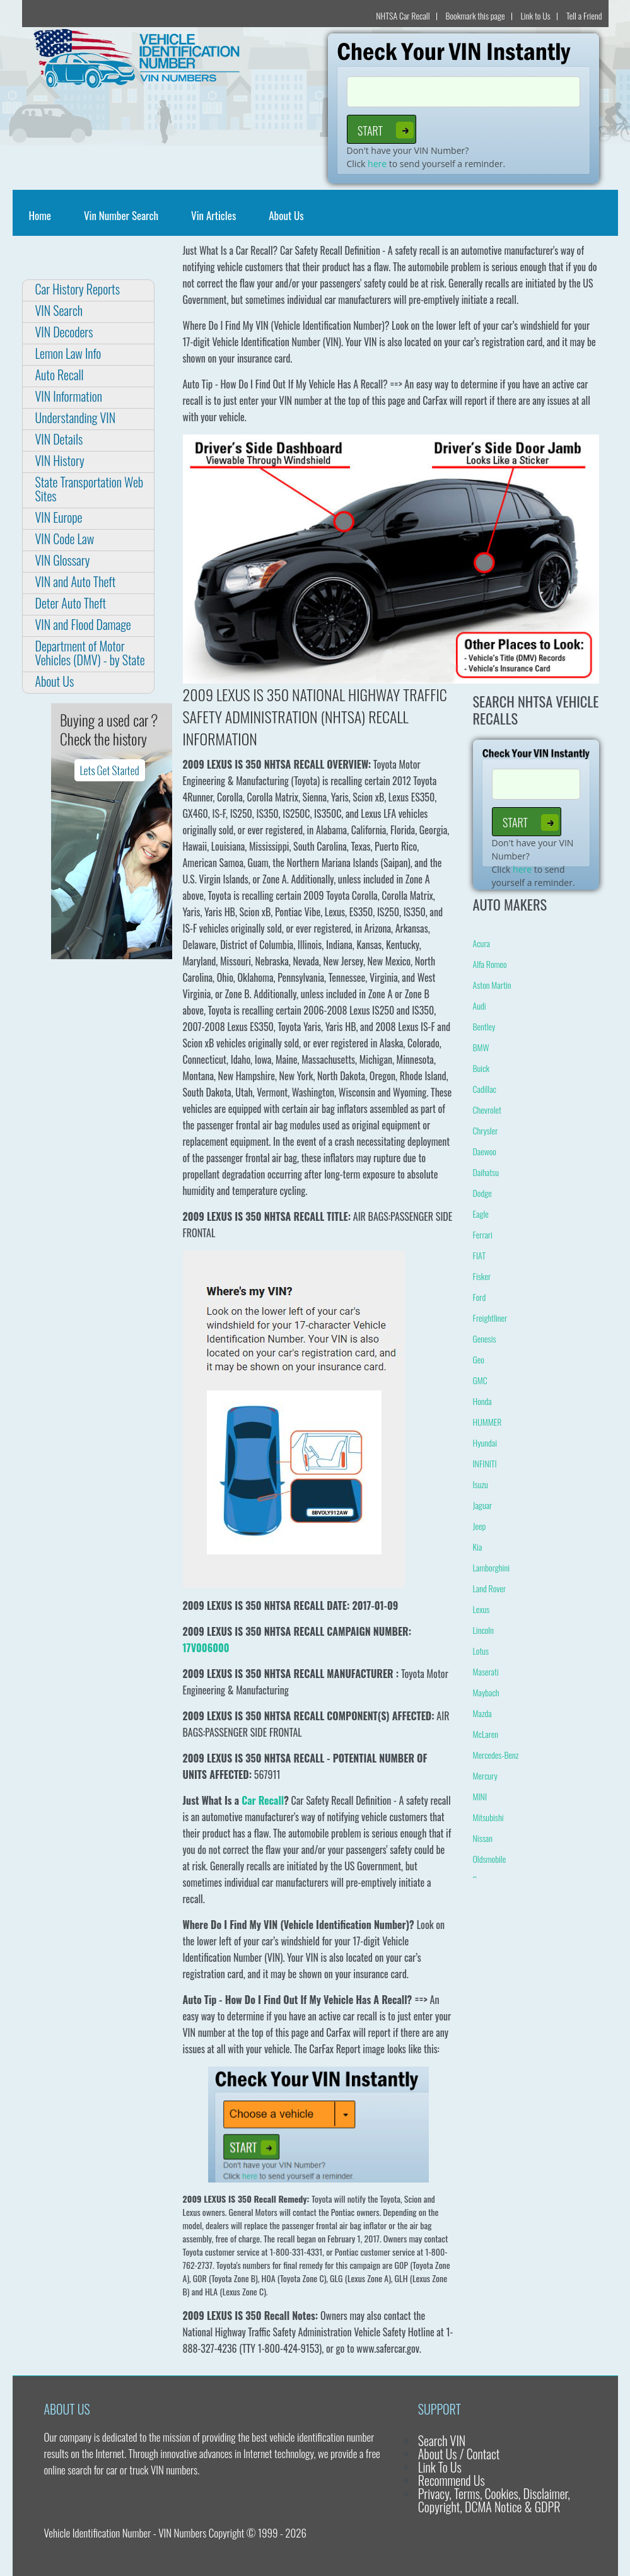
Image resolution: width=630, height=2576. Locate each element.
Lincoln (483, 1629)
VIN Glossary (62, 560)
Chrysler (485, 1130)
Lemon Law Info (68, 353)
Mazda (482, 1713)
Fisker (482, 1276)
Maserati (486, 1671)
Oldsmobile (489, 1858)
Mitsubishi (488, 1817)
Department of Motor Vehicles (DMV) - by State (90, 652)
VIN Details (59, 438)
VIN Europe (59, 517)
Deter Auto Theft (71, 602)
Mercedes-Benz (496, 1754)
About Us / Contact (459, 2453)
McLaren (486, 1733)
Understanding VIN (75, 417)
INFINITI (485, 1463)
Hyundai (485, 1442)
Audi (479, 1005)
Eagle (481, 1213)
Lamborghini (491, 1567)
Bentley (484, 1026)
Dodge (482, 1192)
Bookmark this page (475, 15)
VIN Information (68, 396)
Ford (479, 1296)
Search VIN (441, 2440)
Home (42, 215)
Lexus (481, 1609)
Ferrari (483, 1234)
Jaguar (483, 1505)
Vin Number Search (121, 215)
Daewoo (484, 1151)
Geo (478, 1359)
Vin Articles (213, 215)
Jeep (479, 1525)
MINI (480, 1796)
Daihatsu (486, 1172)
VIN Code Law (65, 538)
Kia (477, 1546)
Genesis (484, 1338)
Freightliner (490, 1317)
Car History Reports (77, 288)
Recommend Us (451, 2480)
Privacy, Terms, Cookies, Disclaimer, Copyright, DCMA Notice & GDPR (494, 2500)
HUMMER (487, 1421)
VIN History (60, 460)
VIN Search (59, 310)
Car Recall (263, 1800)
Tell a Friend (584, 15)
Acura (481, 943)
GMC (480, 1380)
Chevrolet (487, 1109)
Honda (482, 1400)
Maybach (486, 1692)
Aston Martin (492, 984)
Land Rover (489, 1588)
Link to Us (536, 15)
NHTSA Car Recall (402, 15)
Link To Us (440, 2466)
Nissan (483, 1838)
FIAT (479, 1255)
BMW (481, 1047)
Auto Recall (59, 374)
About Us (286, 215)
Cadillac (485, 1088)
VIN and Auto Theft (75, 581)
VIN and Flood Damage (83, 624)
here (377, 164)
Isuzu (480, 1484)
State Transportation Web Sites (89, 488)
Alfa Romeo (490, 963)
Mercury (485, 1775)
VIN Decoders (64, 331)
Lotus (481, 1650)
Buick (481, 1068)
